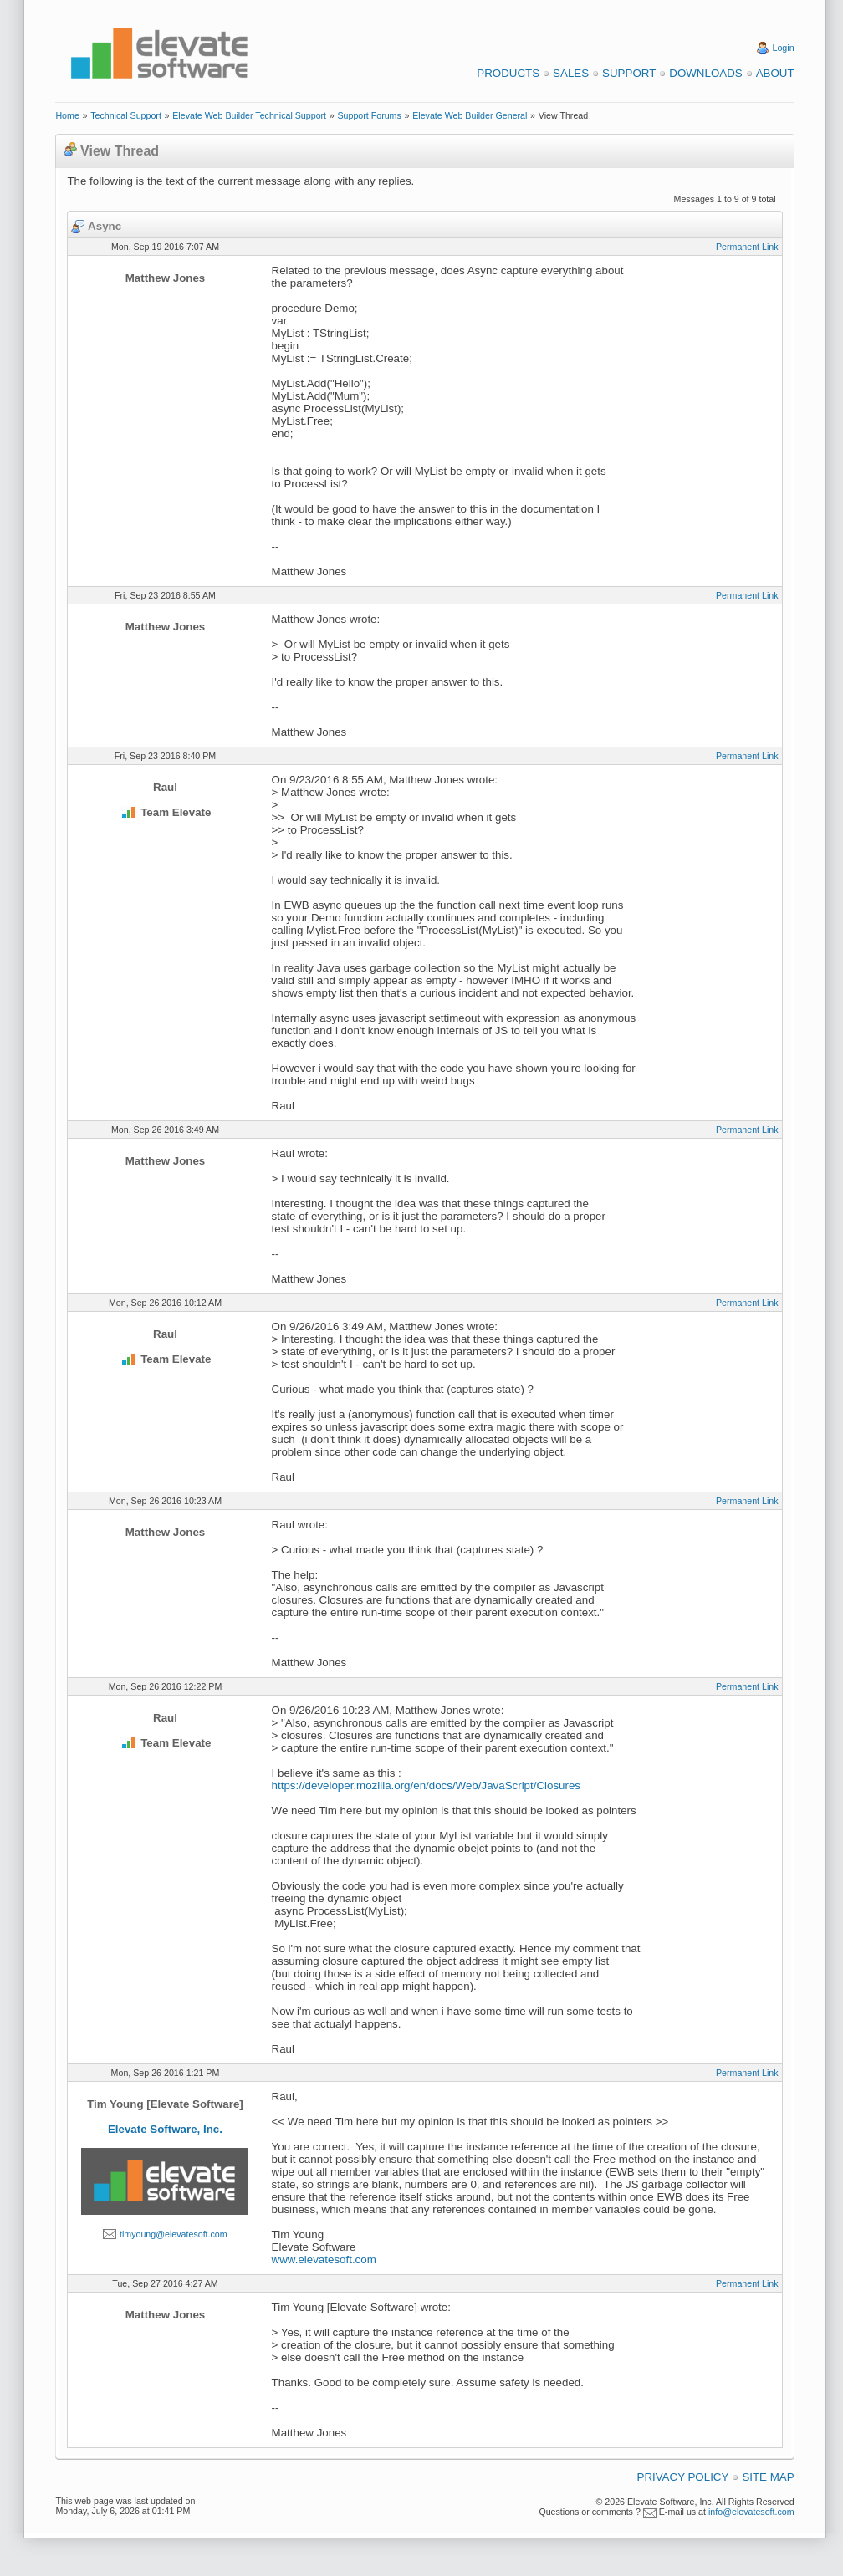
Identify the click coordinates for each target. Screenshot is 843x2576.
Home (67, 115)
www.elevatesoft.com (324, 2259)
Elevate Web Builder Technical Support (249, 115)
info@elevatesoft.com (751, 2512)
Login (783, 48)
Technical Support (125, 115)
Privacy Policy (683, 2477)
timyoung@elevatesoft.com (173, 2234)
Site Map (768, 2477)
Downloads (705, 73)
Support (629, 73)
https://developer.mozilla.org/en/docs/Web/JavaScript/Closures (426, 1785)
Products (508, 73)
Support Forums (369, 115)
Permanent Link (747, 247)
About (775, 73)
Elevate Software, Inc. (165, 2129)
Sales (571, 73)
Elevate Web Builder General (469, 115)
